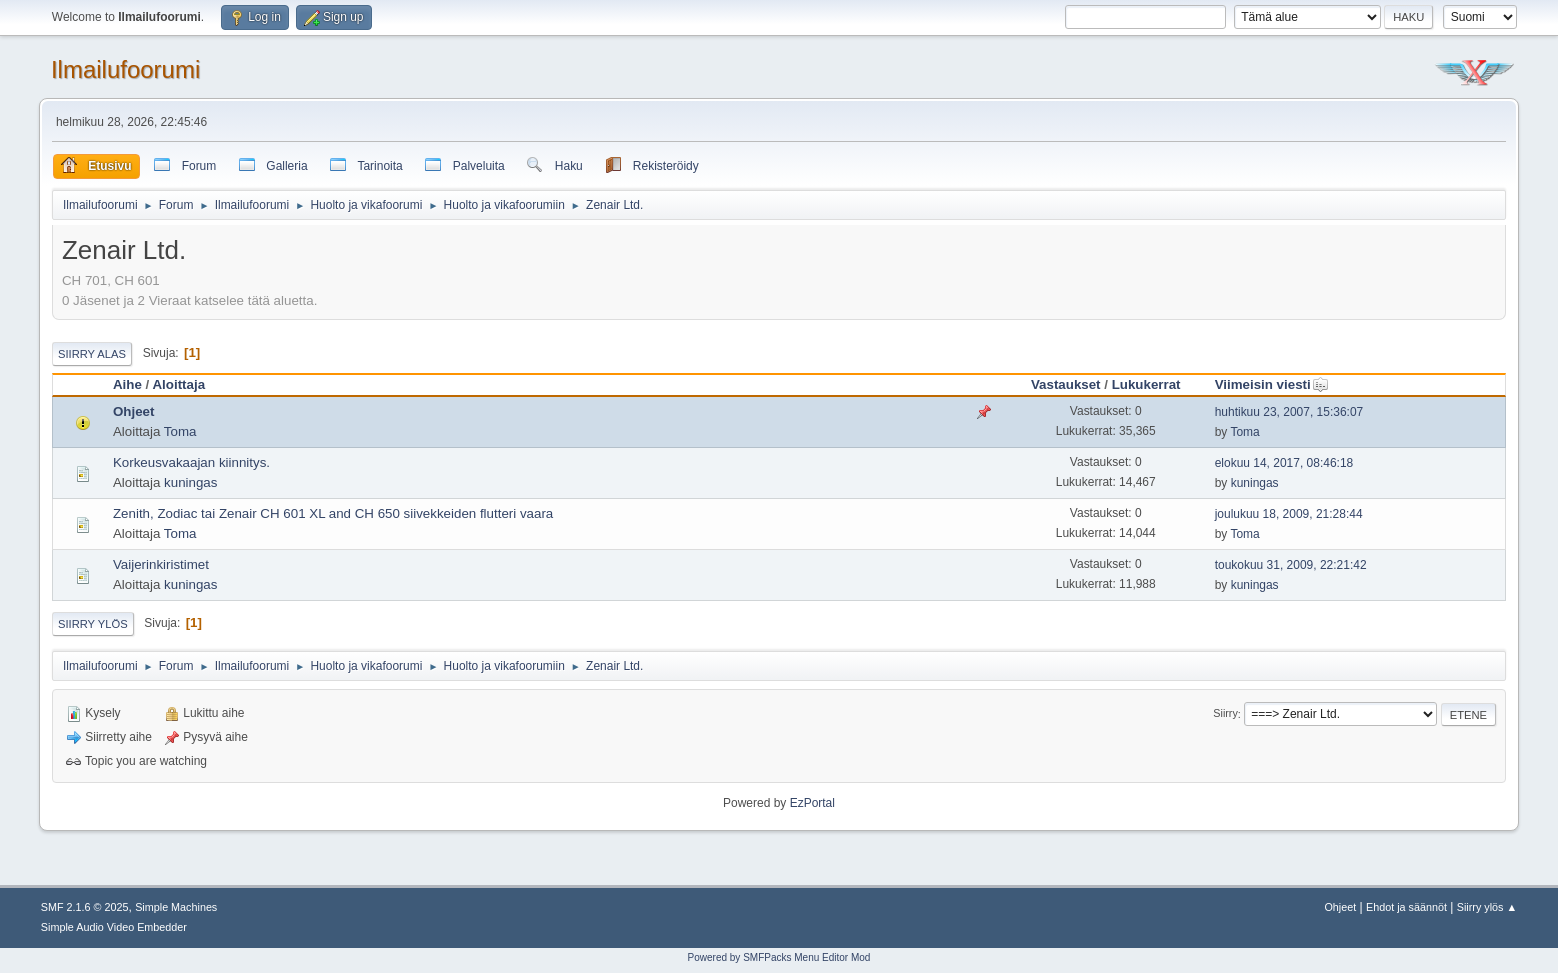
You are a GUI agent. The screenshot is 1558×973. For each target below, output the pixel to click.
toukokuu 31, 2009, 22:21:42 (1291, 565)
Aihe (127, 384)
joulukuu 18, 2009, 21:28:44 (1289, 514)
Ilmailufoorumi (125, 69)
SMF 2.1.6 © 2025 (85, 907)
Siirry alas (92, 354)
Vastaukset (1066, 384)
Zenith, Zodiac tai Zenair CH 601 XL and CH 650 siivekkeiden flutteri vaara (333, 513)
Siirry (1225, 714)
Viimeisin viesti (1272, 384)
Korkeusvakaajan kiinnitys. (191, 462)
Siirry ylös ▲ (1487, 907)
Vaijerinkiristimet (161, 564)
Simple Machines (176, 907)
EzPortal (812, 803)
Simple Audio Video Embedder (114, 927)
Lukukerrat (1146, 384)
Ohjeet (133, 411)
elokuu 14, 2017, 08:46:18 (1284, 463)
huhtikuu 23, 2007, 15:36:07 (1289, 412)
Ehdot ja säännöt (1406, 907)
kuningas (190, 482)
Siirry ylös (93, 624)
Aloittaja (178, 384)
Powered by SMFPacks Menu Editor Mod (779, 957)
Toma (180, 431)
